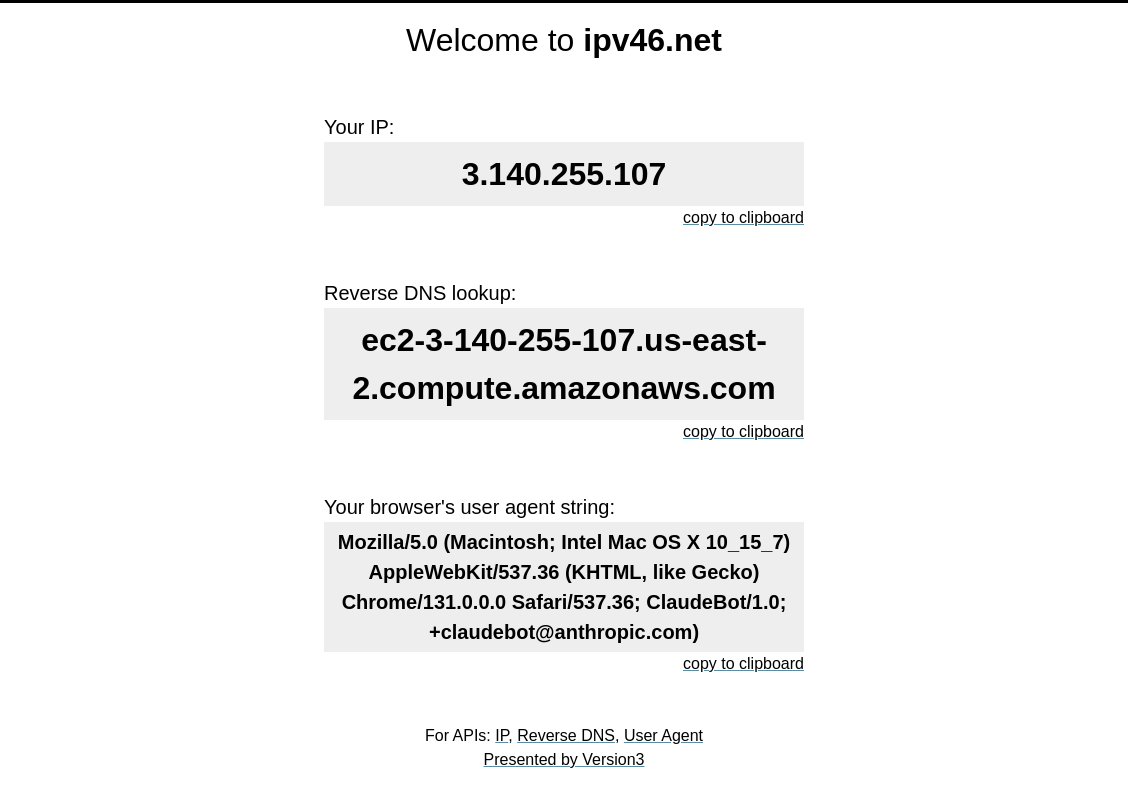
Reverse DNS (566, 735)
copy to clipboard (743, 217)
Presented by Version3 (564, 759)
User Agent (663, 735)
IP (501, 735)
